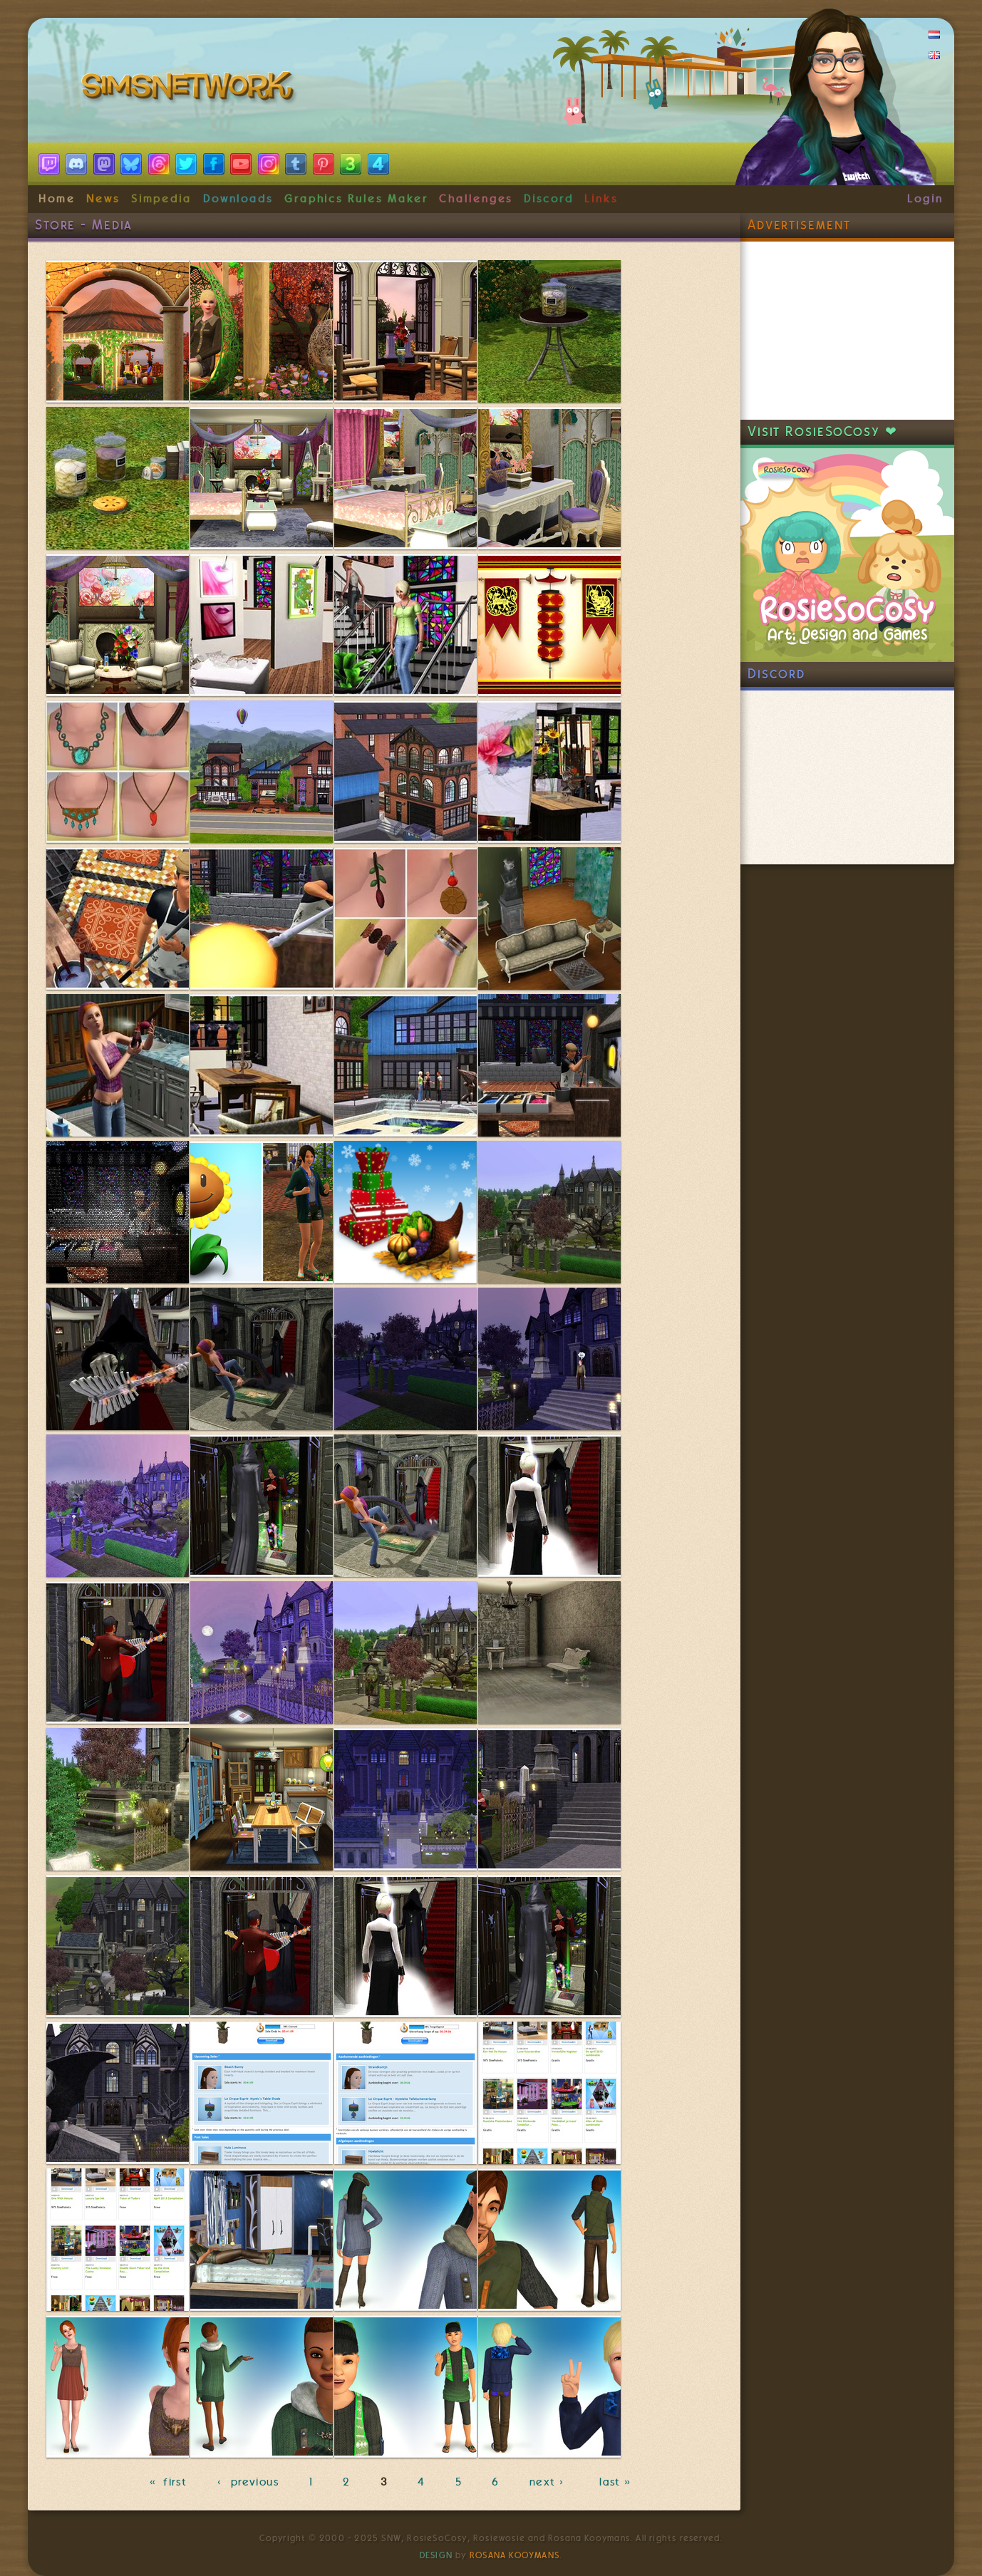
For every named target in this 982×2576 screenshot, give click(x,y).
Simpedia (161, 198)
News (103, 198)
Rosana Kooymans (514, 2555)
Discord (549, 198)
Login (925, 198)
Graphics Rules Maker (356, 198)
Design (436, 2555)
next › (549, 2482)
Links (601, 198)
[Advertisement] (847, 331)
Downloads (238, 198)
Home (57, 198)
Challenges (475, 198)
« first (168, 2482)
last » (616, 2482)
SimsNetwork (190, 89)
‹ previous (248, 2482)
